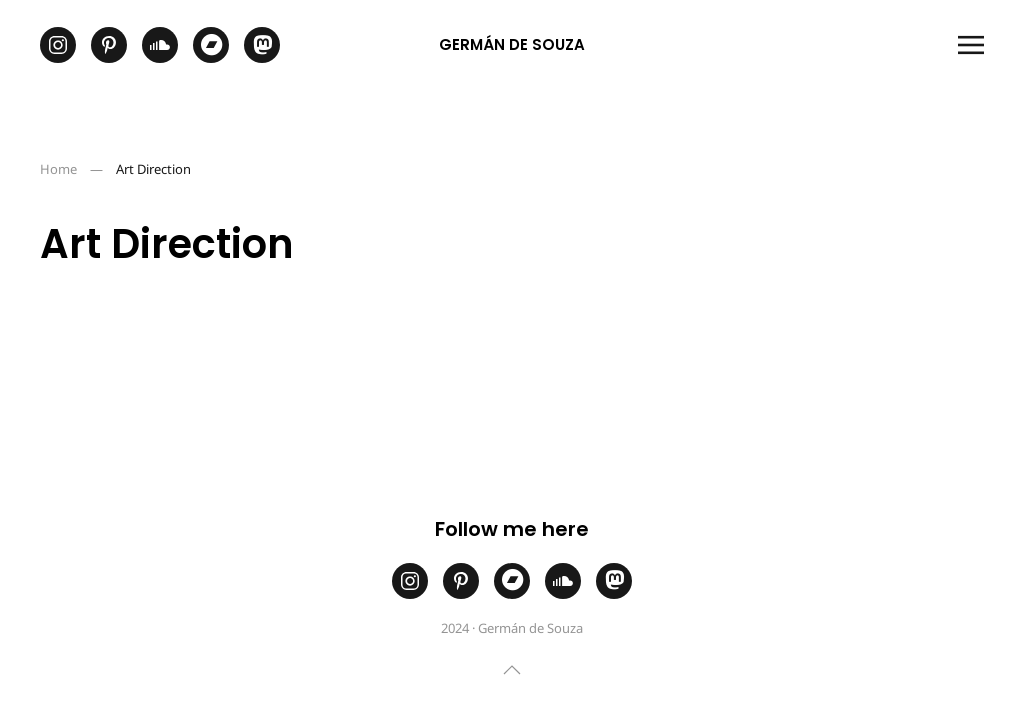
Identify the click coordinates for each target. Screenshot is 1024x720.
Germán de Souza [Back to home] (512, 44)
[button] (971, 45)
